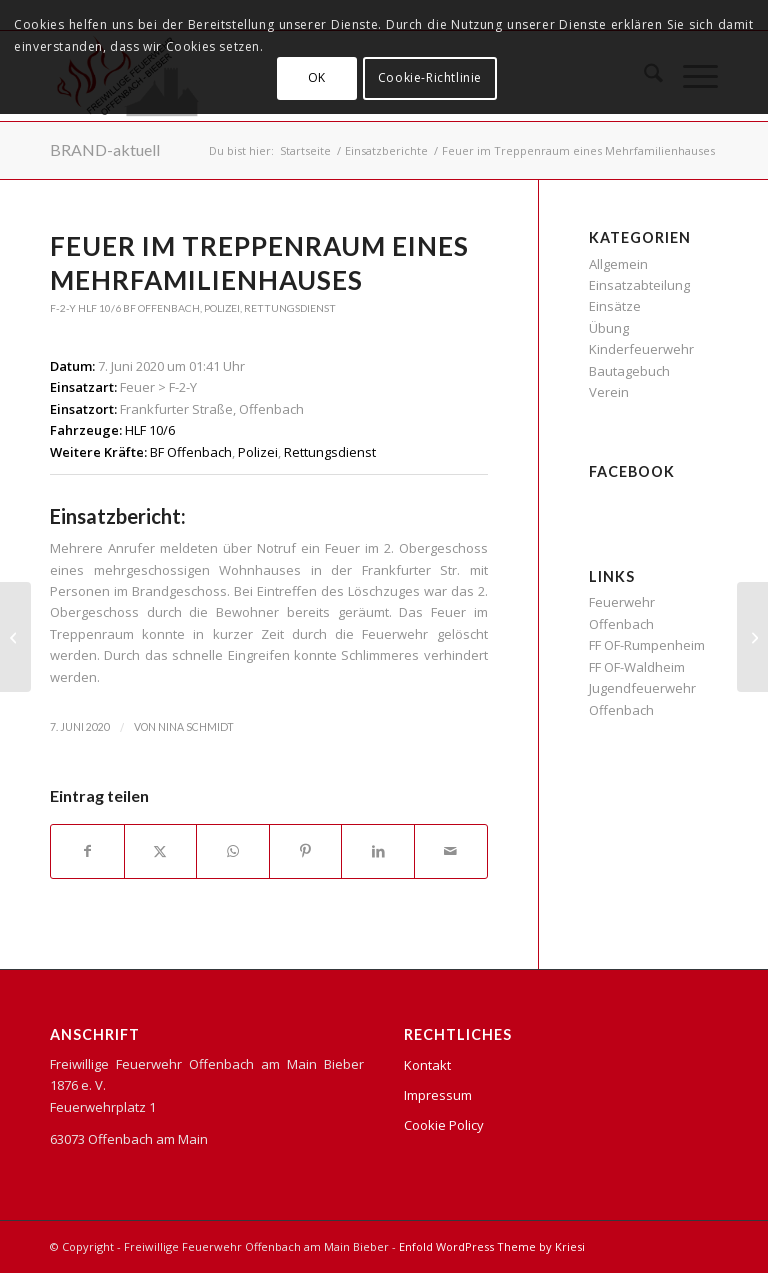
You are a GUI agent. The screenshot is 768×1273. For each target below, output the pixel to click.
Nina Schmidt (196, 727)
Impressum (438, 1095)
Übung (609, 328)
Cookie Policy (444, 1125)
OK (317, 77)
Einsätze (615, 306)
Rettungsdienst (290, 308)
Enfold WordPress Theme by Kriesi (492, 1246)
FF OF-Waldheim (637, 667)
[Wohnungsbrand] (15, 637)
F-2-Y (63, 308)
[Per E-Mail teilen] (451, 851)
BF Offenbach (161, 308)
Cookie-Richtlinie (430, 77)
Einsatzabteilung (639, 285)
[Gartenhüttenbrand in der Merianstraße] (752, 637)
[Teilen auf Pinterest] (306, 851)
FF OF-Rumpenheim (647, 645)
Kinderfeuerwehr (641, 349)
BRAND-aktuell (105, 149)
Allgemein (618, 264)
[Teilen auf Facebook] (87, 851)
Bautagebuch (629, 371)
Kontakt (427, 1065)
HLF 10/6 (99, 308)
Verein (609, 392)
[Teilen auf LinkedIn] (378, 851)
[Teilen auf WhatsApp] (233, 851)
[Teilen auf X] (161, 851)
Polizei (222, 308)
